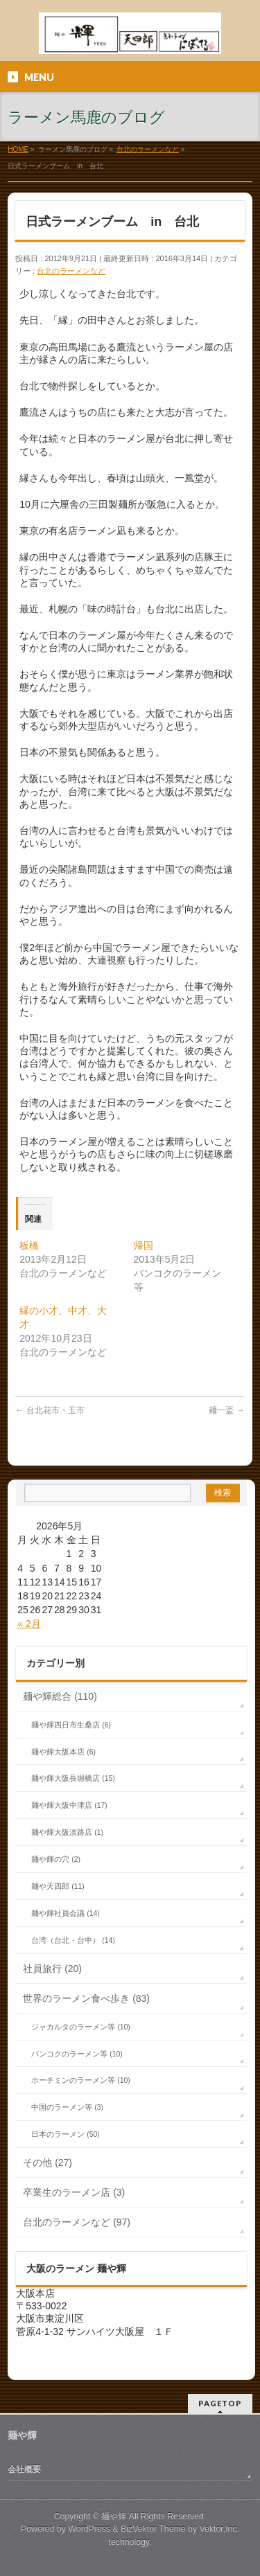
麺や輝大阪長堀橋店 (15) (73, 1778)
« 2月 (28, 1623)
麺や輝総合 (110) (60, 1696)
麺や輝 (113, 2516)
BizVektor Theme (153, 2529)
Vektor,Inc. (220, 2529)
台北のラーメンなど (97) (76, 2222)
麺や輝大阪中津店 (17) (69, 1805)
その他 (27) (47, 2162)
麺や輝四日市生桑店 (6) (71, 1725)
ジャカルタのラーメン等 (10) (80, 2027)
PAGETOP (220, 2403)
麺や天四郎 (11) (58, 1886)
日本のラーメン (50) (65, 2134)
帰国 (143, 1245)
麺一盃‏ (226, 1410)
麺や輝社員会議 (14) (65, 1913)
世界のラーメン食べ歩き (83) (86, 1998)
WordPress (89, 2529)
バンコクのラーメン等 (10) (77, 2054)
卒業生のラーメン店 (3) (74, 2192)
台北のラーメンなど (71, 271)
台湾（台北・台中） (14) (73, 1940)
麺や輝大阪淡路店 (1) (67, 1832)
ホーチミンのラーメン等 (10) (80, 2080)
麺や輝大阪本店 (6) (63, 1752)
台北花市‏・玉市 (49, 1410)
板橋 (29, 1245)
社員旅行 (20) (52, 1968)
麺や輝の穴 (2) (55, 1859)
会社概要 (24, 2469)
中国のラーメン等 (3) (67, 2107)
